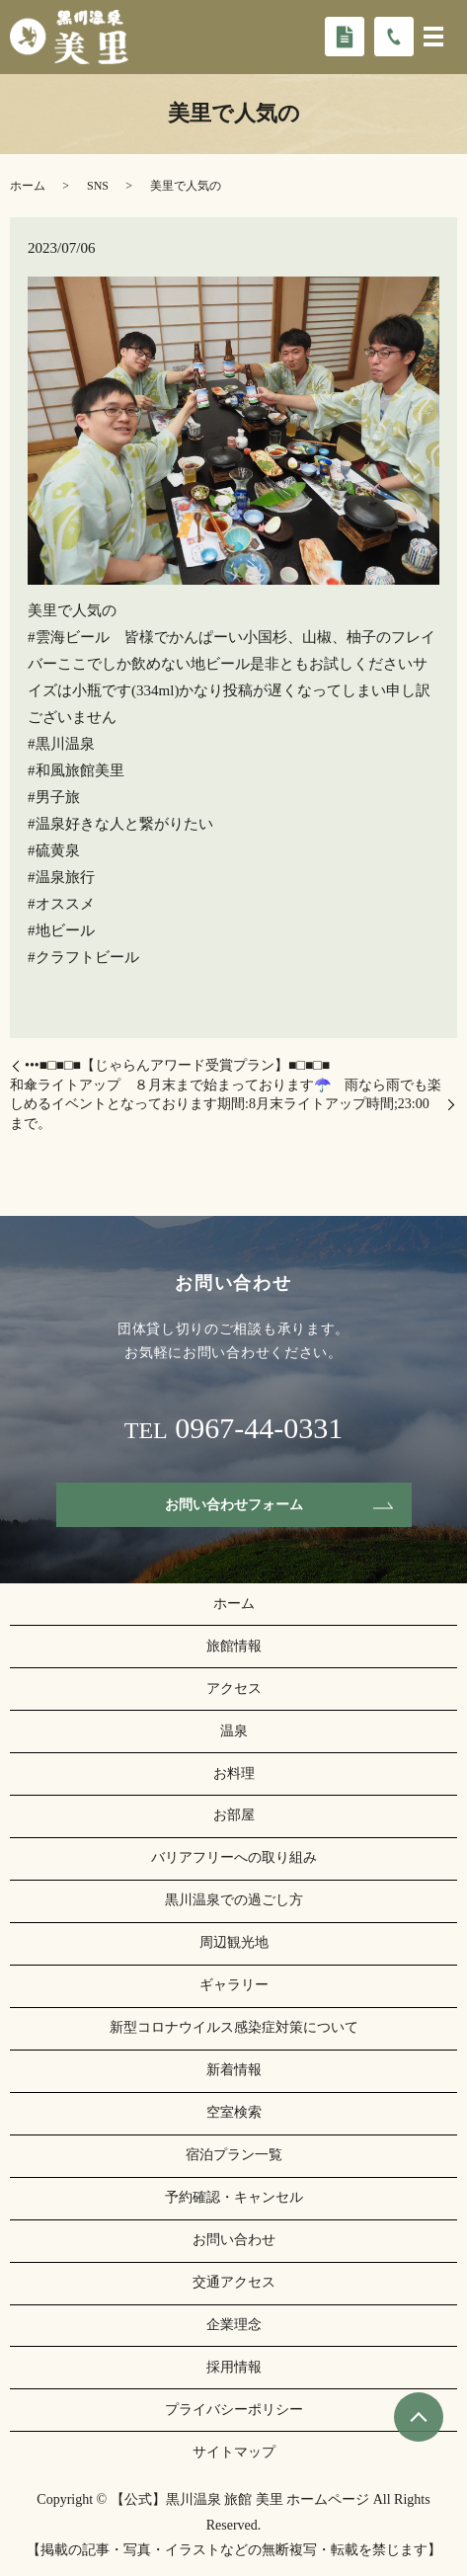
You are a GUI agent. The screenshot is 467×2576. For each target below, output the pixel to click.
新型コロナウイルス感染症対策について (234, 2027)
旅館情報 (234, 1646)
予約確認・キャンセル (234, 2197)
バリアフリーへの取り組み (234, 1857)
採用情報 (234, 2367)
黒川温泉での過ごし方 (234, 1899)
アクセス (234, 1688)
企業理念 (234, 2324)
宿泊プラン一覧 (234, 2154)
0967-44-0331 (259, 1428)
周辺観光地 (234, 1942)
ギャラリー (234, 1984)
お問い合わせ (234, 2239)
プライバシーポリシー (234, 2409)
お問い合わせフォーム (234, 1504)
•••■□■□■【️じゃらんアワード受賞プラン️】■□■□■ (177, 1065)
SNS (98, 186)
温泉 (234, 1731)
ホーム (27, 186)
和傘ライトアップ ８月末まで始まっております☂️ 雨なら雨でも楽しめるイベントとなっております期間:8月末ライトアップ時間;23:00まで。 (225, 1104)
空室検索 (234, 2112)
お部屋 (234, 1815)
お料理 (234, 1773)
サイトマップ (234, 2452)
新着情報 (234, 2069)
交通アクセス (234, 2282)
